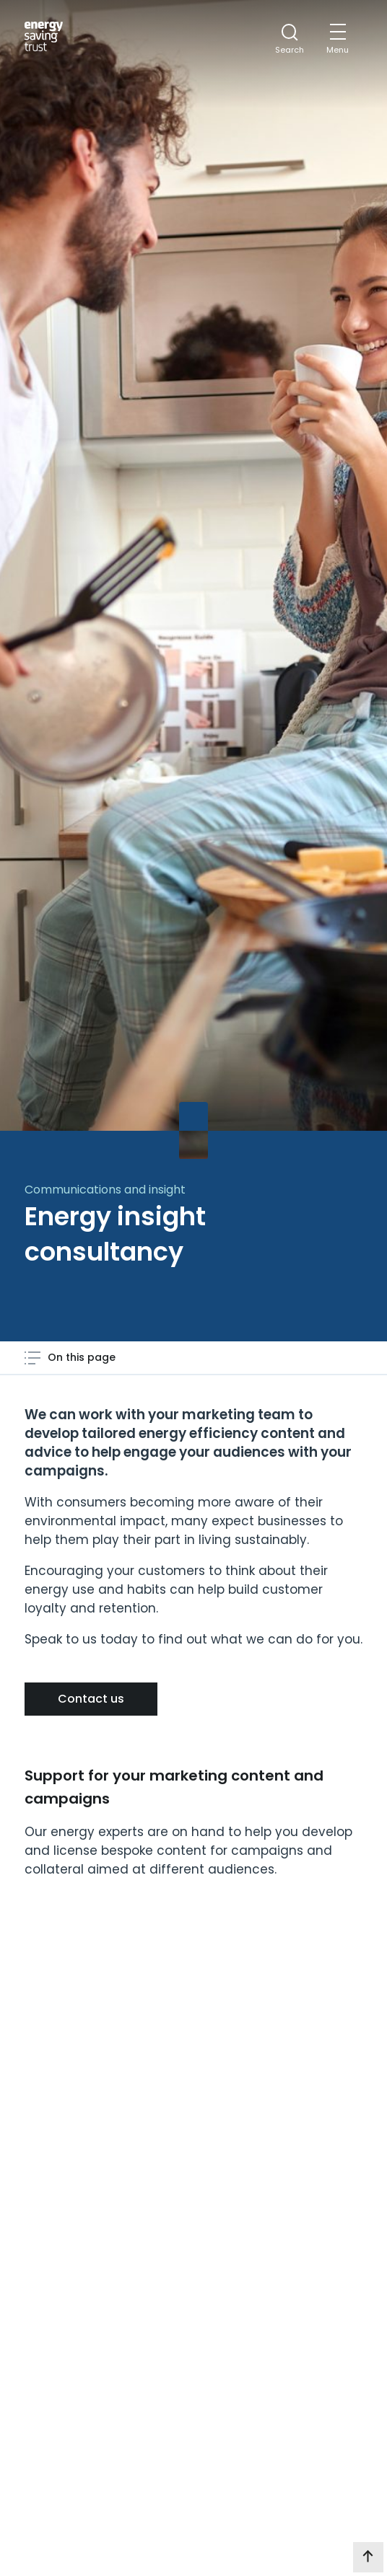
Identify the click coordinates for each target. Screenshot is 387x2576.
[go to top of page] (368, 2557)
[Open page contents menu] (70, 1357)
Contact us (91, 1698)
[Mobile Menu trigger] (337, 40)
